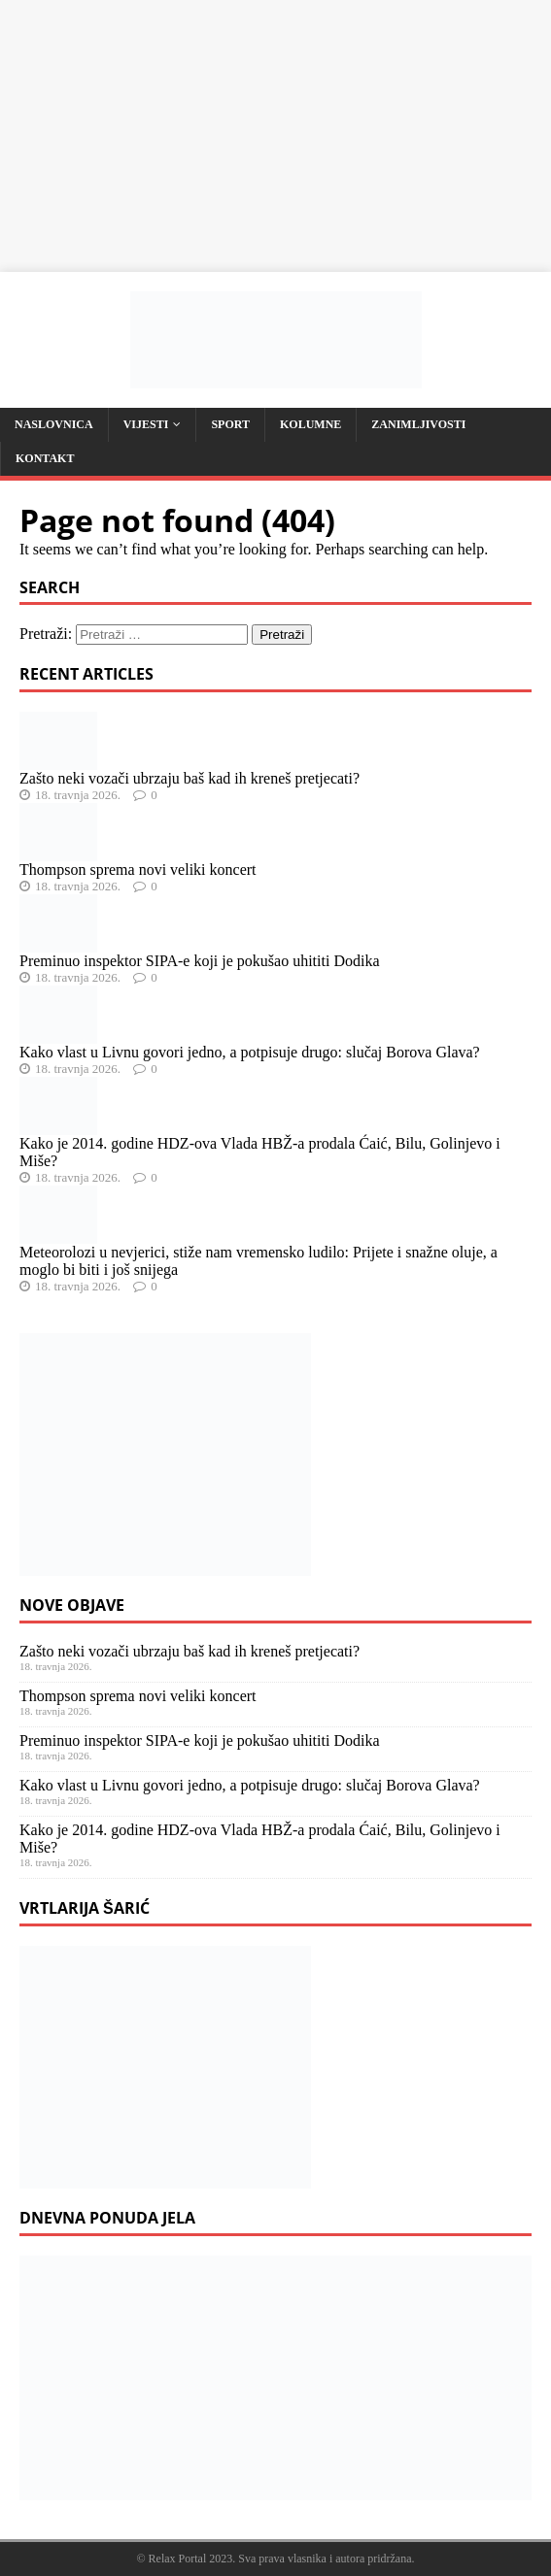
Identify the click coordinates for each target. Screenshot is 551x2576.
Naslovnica (54, 424)
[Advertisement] (275, 136)
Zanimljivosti (418, 424)
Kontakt (45, 458)
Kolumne (310, 424)
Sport (230, 424)
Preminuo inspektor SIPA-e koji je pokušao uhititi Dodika (199, 961)
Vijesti (146, 424)
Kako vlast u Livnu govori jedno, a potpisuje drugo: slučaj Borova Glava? (249, 1052)
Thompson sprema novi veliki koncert (138, 869)
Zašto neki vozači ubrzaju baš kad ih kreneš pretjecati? (189, 778)
